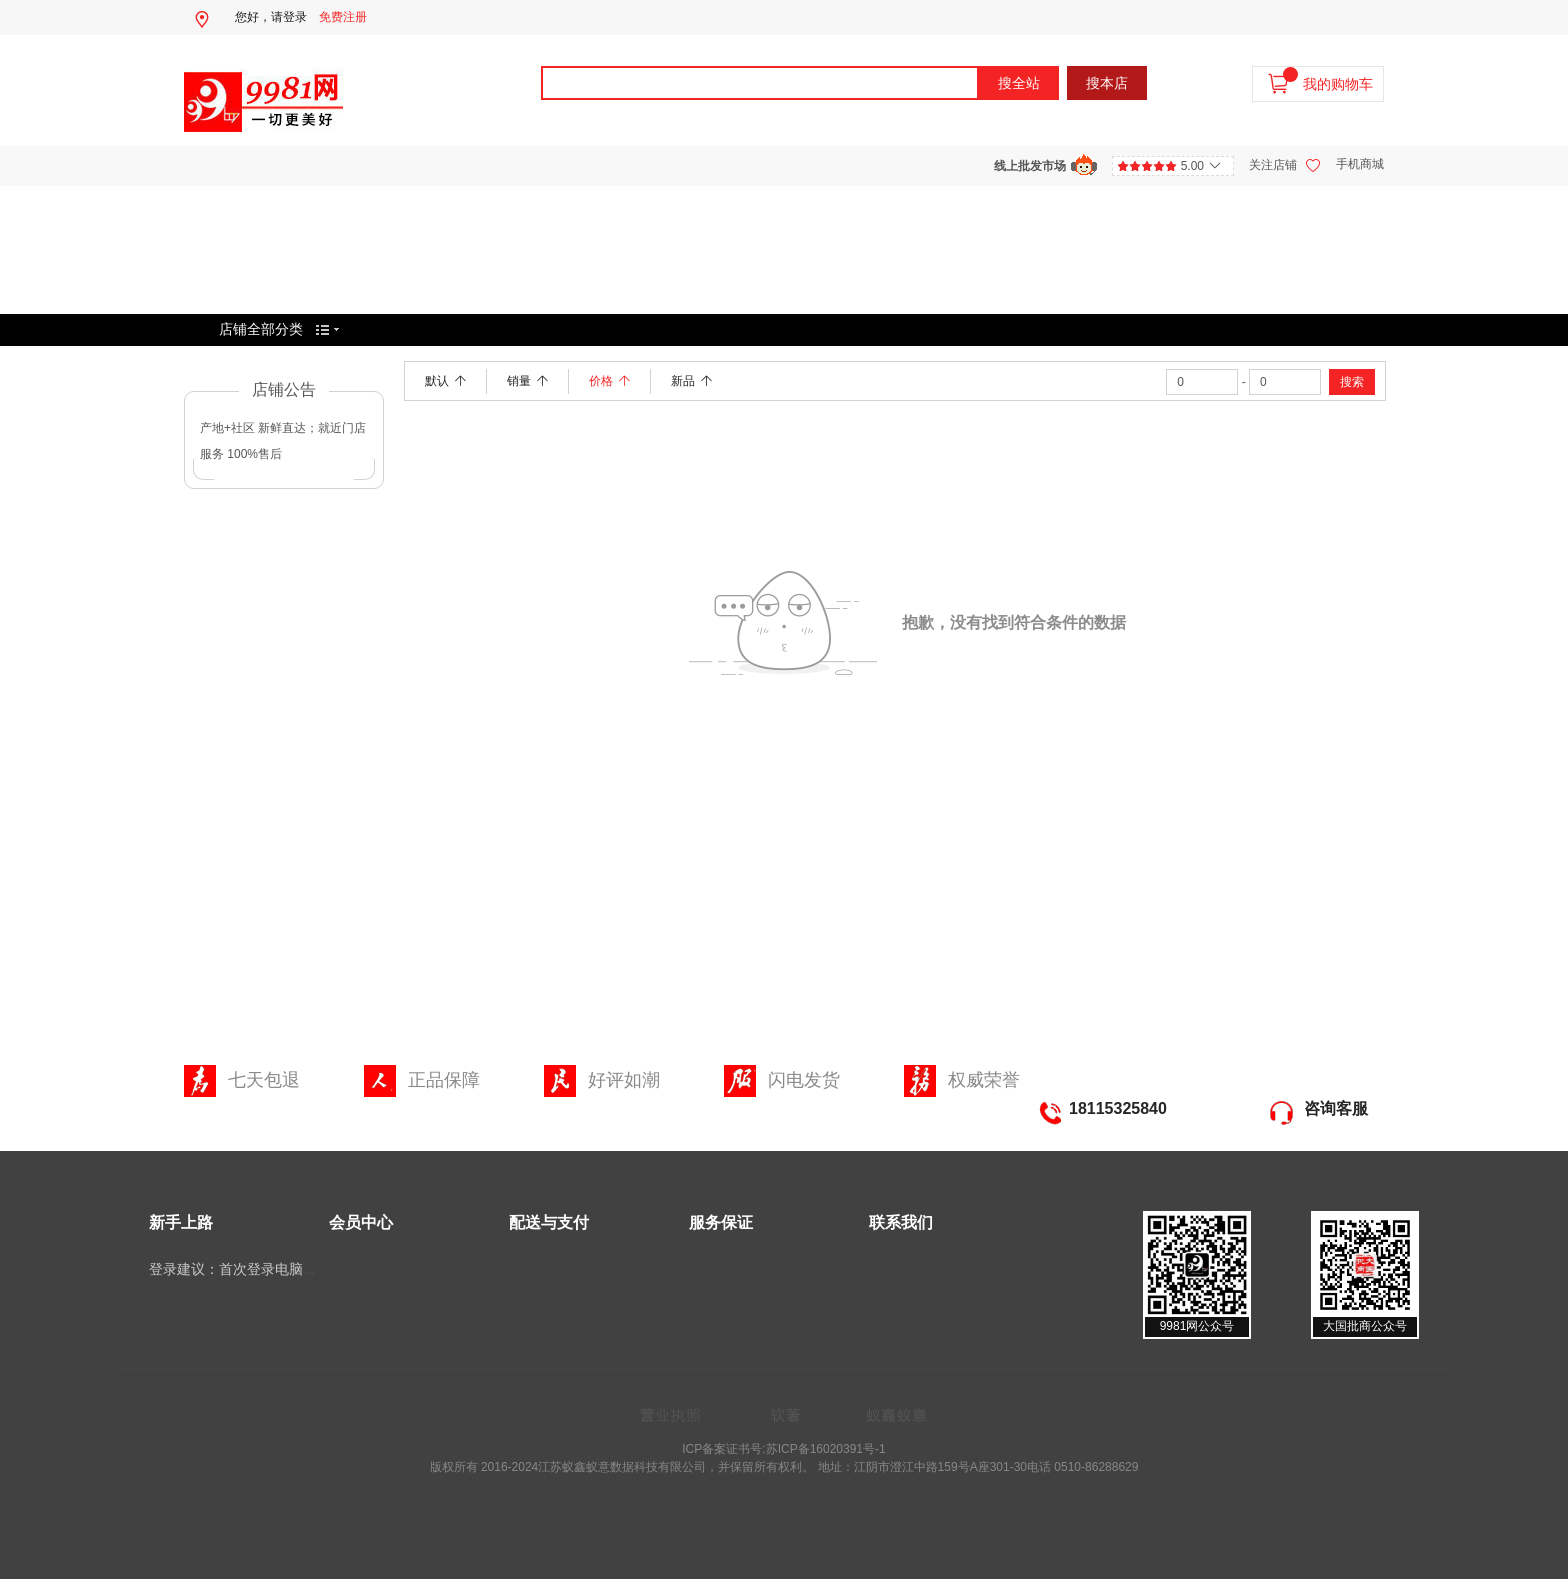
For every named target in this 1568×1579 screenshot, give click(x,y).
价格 (609, 381)
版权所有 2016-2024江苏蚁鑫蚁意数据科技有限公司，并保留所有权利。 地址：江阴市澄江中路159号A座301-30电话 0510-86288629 (784, 1467)
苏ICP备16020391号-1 (826, 1449)
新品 (691, 381)
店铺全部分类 (261, 329)
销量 (527, 381)
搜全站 (1019, 83)
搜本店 (1107, 83)
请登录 (289, 17)
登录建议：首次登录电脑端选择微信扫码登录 (289, 1269)
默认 (445, 381)
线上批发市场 (1030, 166)
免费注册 (343, 17)
